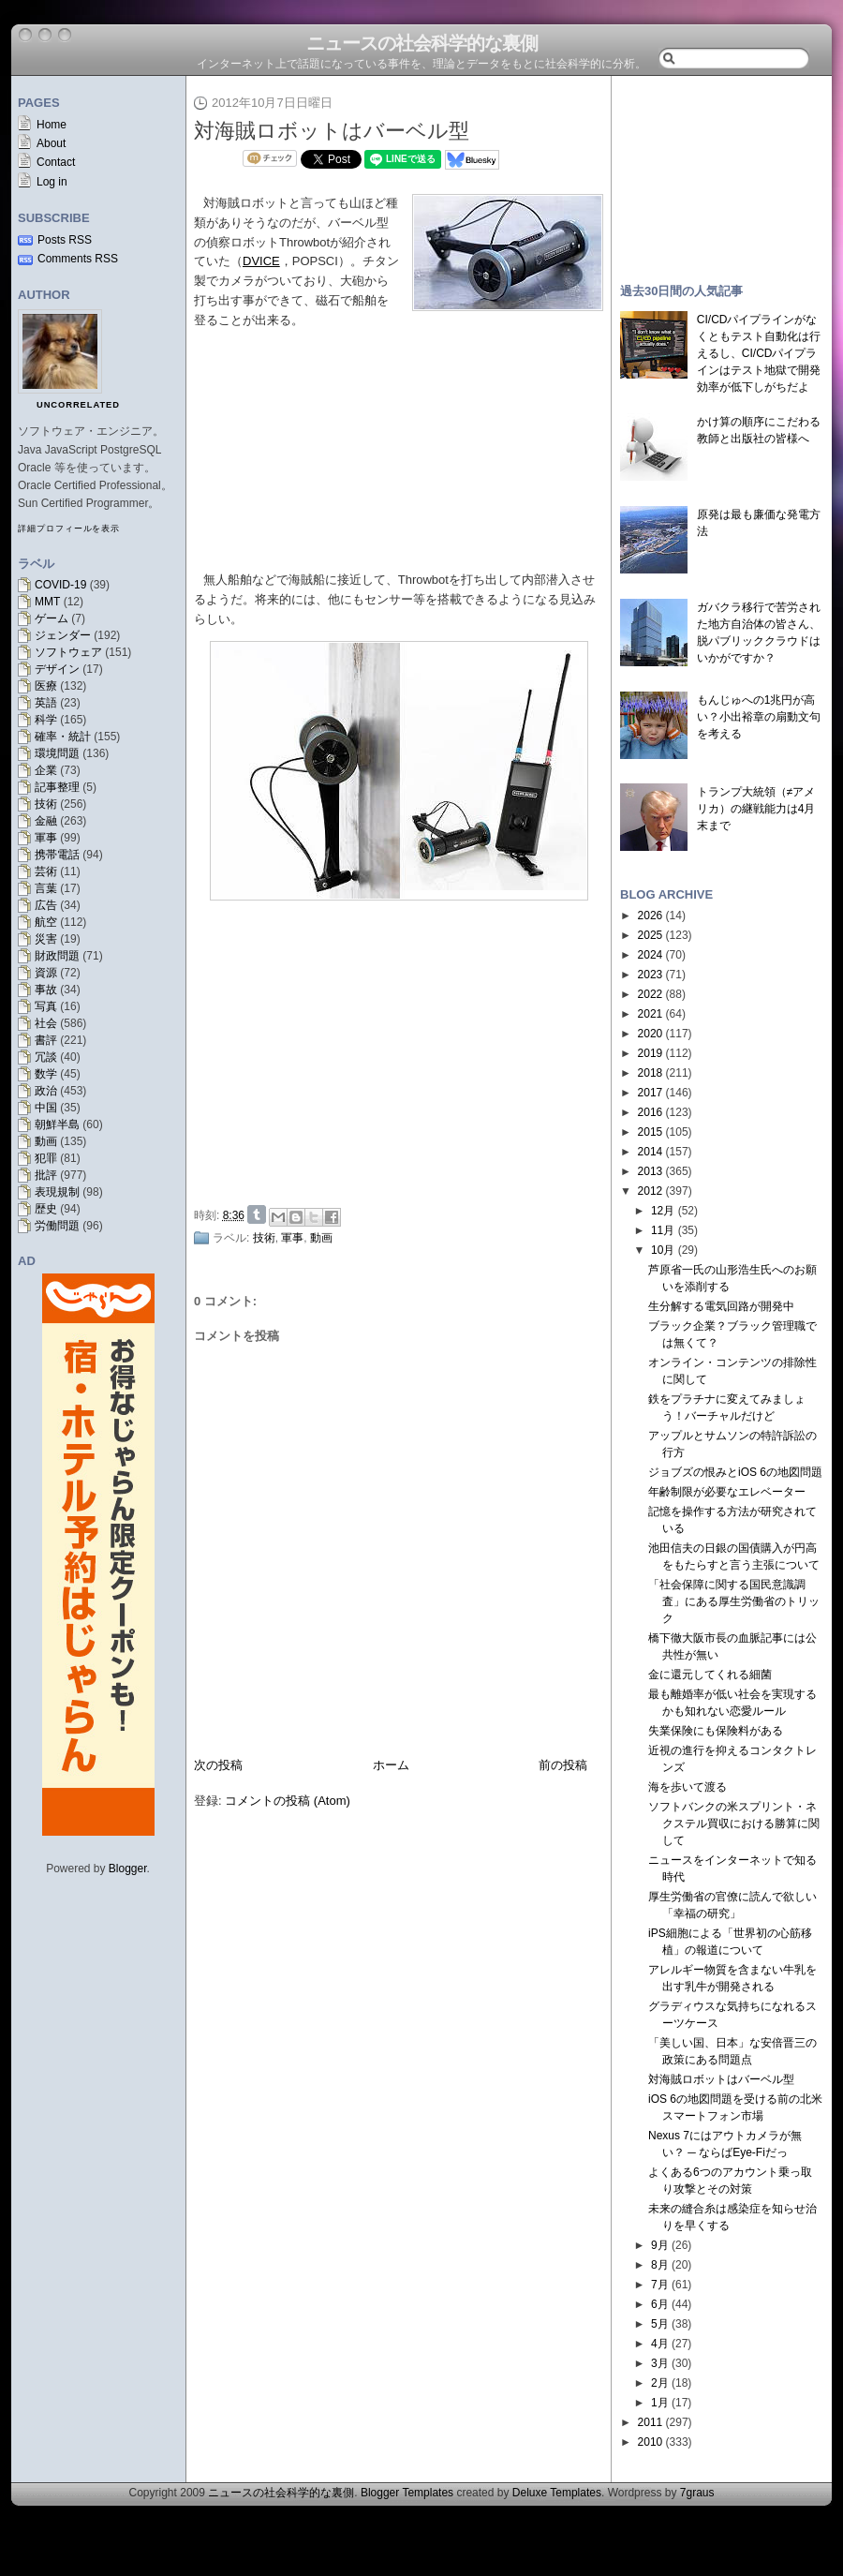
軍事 (46, 837)
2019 (650, 1053)
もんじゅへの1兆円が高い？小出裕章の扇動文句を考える (759, 716)
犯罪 (46, 1158)
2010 (650, 2442)
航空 (46, 922)
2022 (650, 994)
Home (52, 124)
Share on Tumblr (256, 1214)
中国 (46, 1107)
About (51, 143)
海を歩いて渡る (687, 1787)
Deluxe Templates (556, 2492)
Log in (52, 181)
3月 (660, 2363)
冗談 (46, 1057)
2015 (650, 1132)
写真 (46, 1006)
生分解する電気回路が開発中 (721, 1306)
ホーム (391, 1765)
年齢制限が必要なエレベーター (727, 1491)
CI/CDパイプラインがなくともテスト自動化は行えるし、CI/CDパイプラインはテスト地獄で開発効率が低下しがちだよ (759, 353)
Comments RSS (77, 258)
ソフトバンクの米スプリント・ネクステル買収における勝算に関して (734, 1823)
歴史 (46, 1208)
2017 (650, 1092)
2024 (650, 954)
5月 (660, 2323)
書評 (46, 1040)
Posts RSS (64, 239)
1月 (660, 2402)
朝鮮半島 (57, 1124)
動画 (46, 1141)
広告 (46, 905)
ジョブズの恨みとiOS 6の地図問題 (735, 1472)
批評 (46, 1175)
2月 (660, 2383)
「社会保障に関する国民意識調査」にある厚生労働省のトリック (734, 1601)
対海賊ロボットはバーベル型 (331, 130)
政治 (46, 1090)
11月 (662, 1230)
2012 (650, 1191)
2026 (650, 915)
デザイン (57, 669)
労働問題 (57, 1225)
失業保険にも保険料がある (715, 1730)
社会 (46, 1023)
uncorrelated (78, 404)
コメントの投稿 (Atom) (287, 1801)
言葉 (46, 888)
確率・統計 (63, 736)
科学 (46, 719)
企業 (46, 770)
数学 (46, 1073)
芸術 (46, 871)
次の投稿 (218, 1765)
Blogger (128, 1868)
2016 (650, 1112)
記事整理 (57, 787)
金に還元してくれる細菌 (710, 1674)
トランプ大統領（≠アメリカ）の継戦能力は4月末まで (756, 808)
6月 (660, 2304)
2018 (650, 1073)
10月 (662, 1250)
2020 (650, 1033)
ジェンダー (63, 635)
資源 (46, 972)
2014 (650, 1151)
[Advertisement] (403, 1058)
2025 (650, 935)
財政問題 (57, 955)
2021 (650, 1013)
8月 (660, 2264)
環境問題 (57, 753)
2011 (650, 2422)
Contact (56, 162)
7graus (697, 2492)
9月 (660, 2245)
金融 (46, 820)
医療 (46, 685)
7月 (660, 2284)
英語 (46, 702)
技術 (46, 804)
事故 (46, 989)
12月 (662, 1210)
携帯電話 (57, 854)
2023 (650, 974)
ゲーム (51, 618)
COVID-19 (60, 584)
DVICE (261, 261)
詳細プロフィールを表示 (69, 528)
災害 (46, 939)
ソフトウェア (68, 652)
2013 (650, 1171)
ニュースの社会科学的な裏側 (422, 43)
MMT (47, 601)
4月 (660, 2343)
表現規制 (57, 1192)
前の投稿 (563, 1765)
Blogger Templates (407, 2492)
